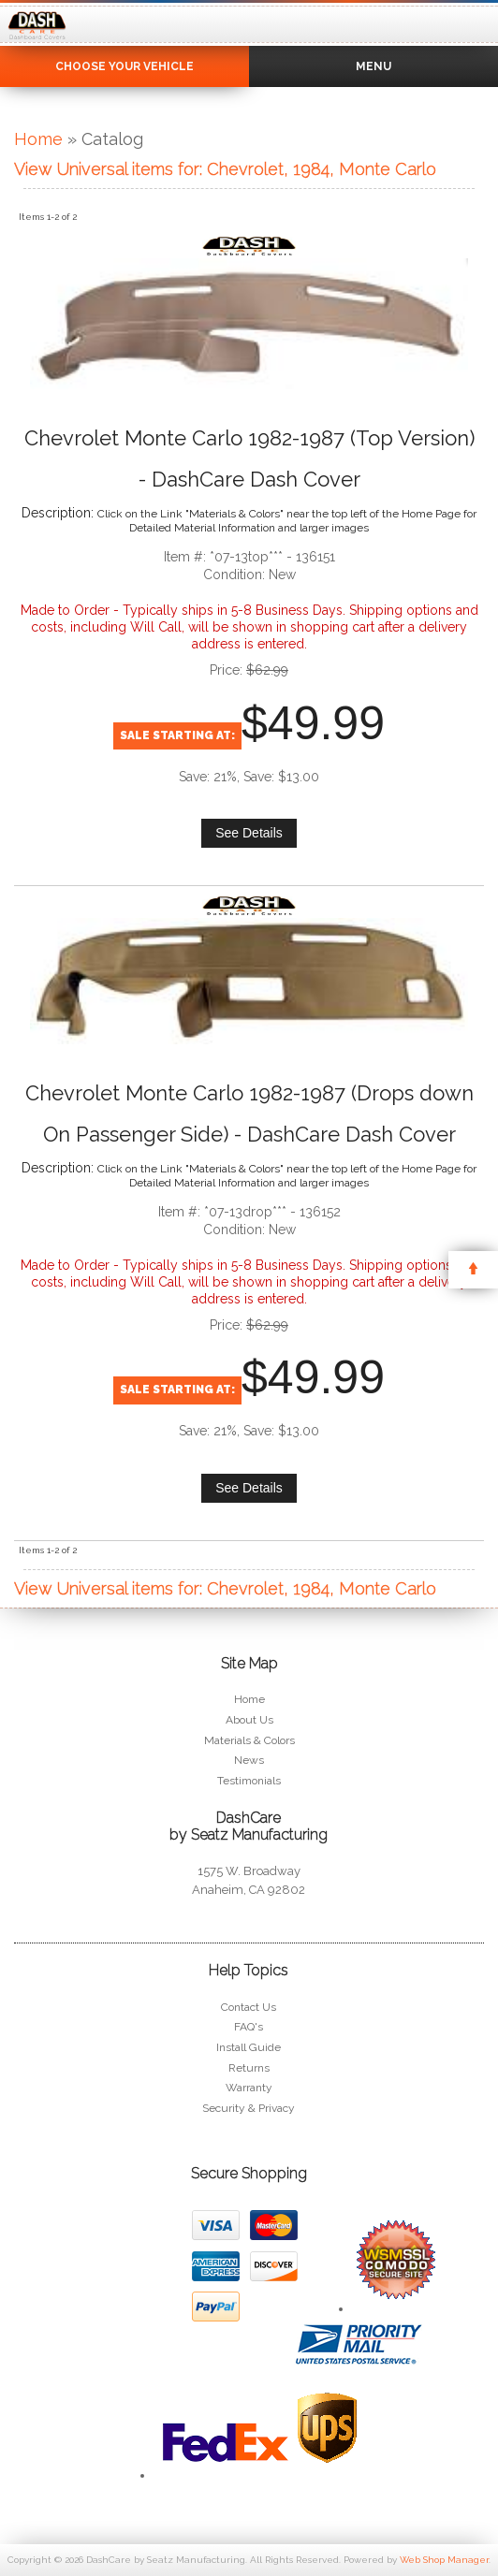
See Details (249, 832)
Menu (373, 66)
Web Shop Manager (444, 2559)
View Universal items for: (225, 169)
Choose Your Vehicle (124, 66)
